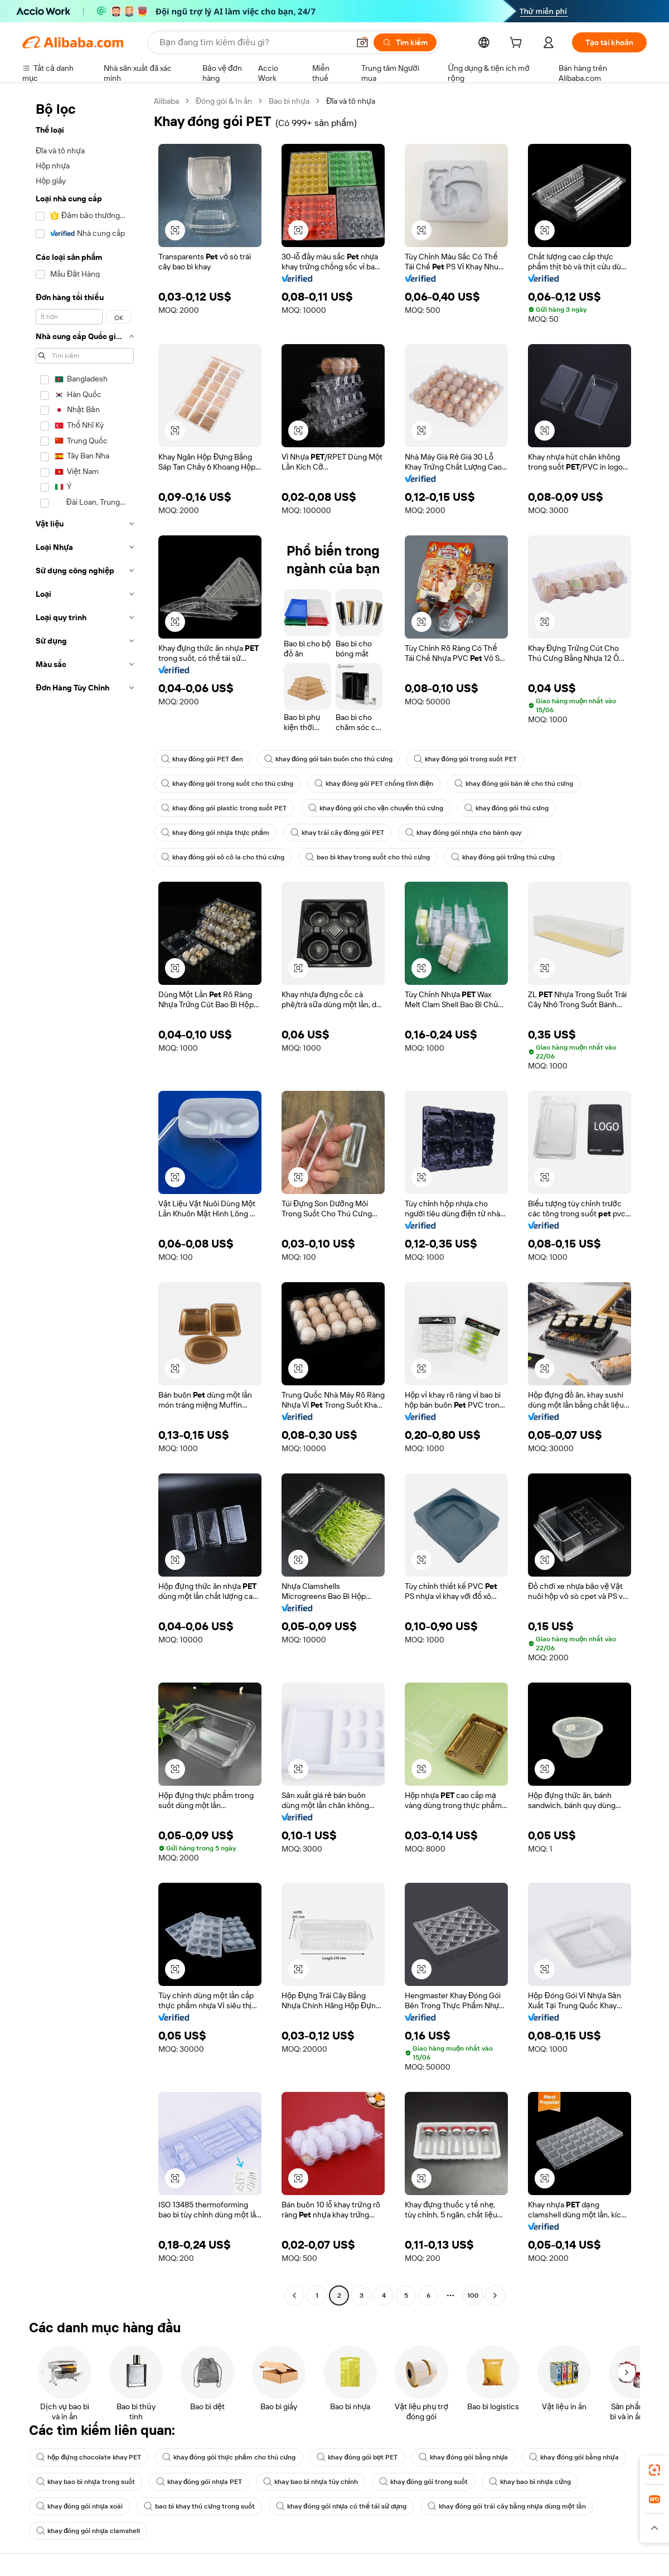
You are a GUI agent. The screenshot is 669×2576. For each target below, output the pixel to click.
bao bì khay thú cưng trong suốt (199, 2506)
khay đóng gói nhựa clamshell (88, 2530)
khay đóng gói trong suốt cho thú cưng (227, 783)
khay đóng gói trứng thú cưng (503, 857)
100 (473, 2295)
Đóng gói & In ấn (224, 100)
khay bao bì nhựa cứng (530, 2481)
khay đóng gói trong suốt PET (465, 759)
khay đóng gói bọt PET (357, 2457)
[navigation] (84, 1199)
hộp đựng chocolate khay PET (88, 2457)
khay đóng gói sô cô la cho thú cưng (222, 857)
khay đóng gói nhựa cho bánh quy (463, 832)
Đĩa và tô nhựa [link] (350, 100)
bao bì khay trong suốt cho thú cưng (368, 857)
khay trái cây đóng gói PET (337, 832)
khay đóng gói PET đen (202, 759)
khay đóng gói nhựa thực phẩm (215, 832)
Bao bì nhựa (289, 100)
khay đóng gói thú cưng (506, 808)
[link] (654, 2470)
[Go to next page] (495, 2295)
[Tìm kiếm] (405, 42)
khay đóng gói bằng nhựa (463, 2457)
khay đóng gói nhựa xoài (79, 2506)
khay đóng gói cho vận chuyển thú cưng (375, 808)
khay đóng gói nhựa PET (199, 2481)
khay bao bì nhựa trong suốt (85, 2481)
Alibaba (166, 100)
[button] (362, 42)
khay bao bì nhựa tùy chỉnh (310, 2481)
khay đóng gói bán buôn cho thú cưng (328, 759)
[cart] (518, 44)
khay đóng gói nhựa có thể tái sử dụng (341, 2506)
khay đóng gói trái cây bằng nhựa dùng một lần (507, 2506)
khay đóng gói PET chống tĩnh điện (373, 783)
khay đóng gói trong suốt (423, 2481)
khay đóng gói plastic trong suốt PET (224, 808)
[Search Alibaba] (253, 42)
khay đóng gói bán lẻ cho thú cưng (513, 783)
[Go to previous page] (294, 2295)
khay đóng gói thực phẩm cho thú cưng (229, 2457)
